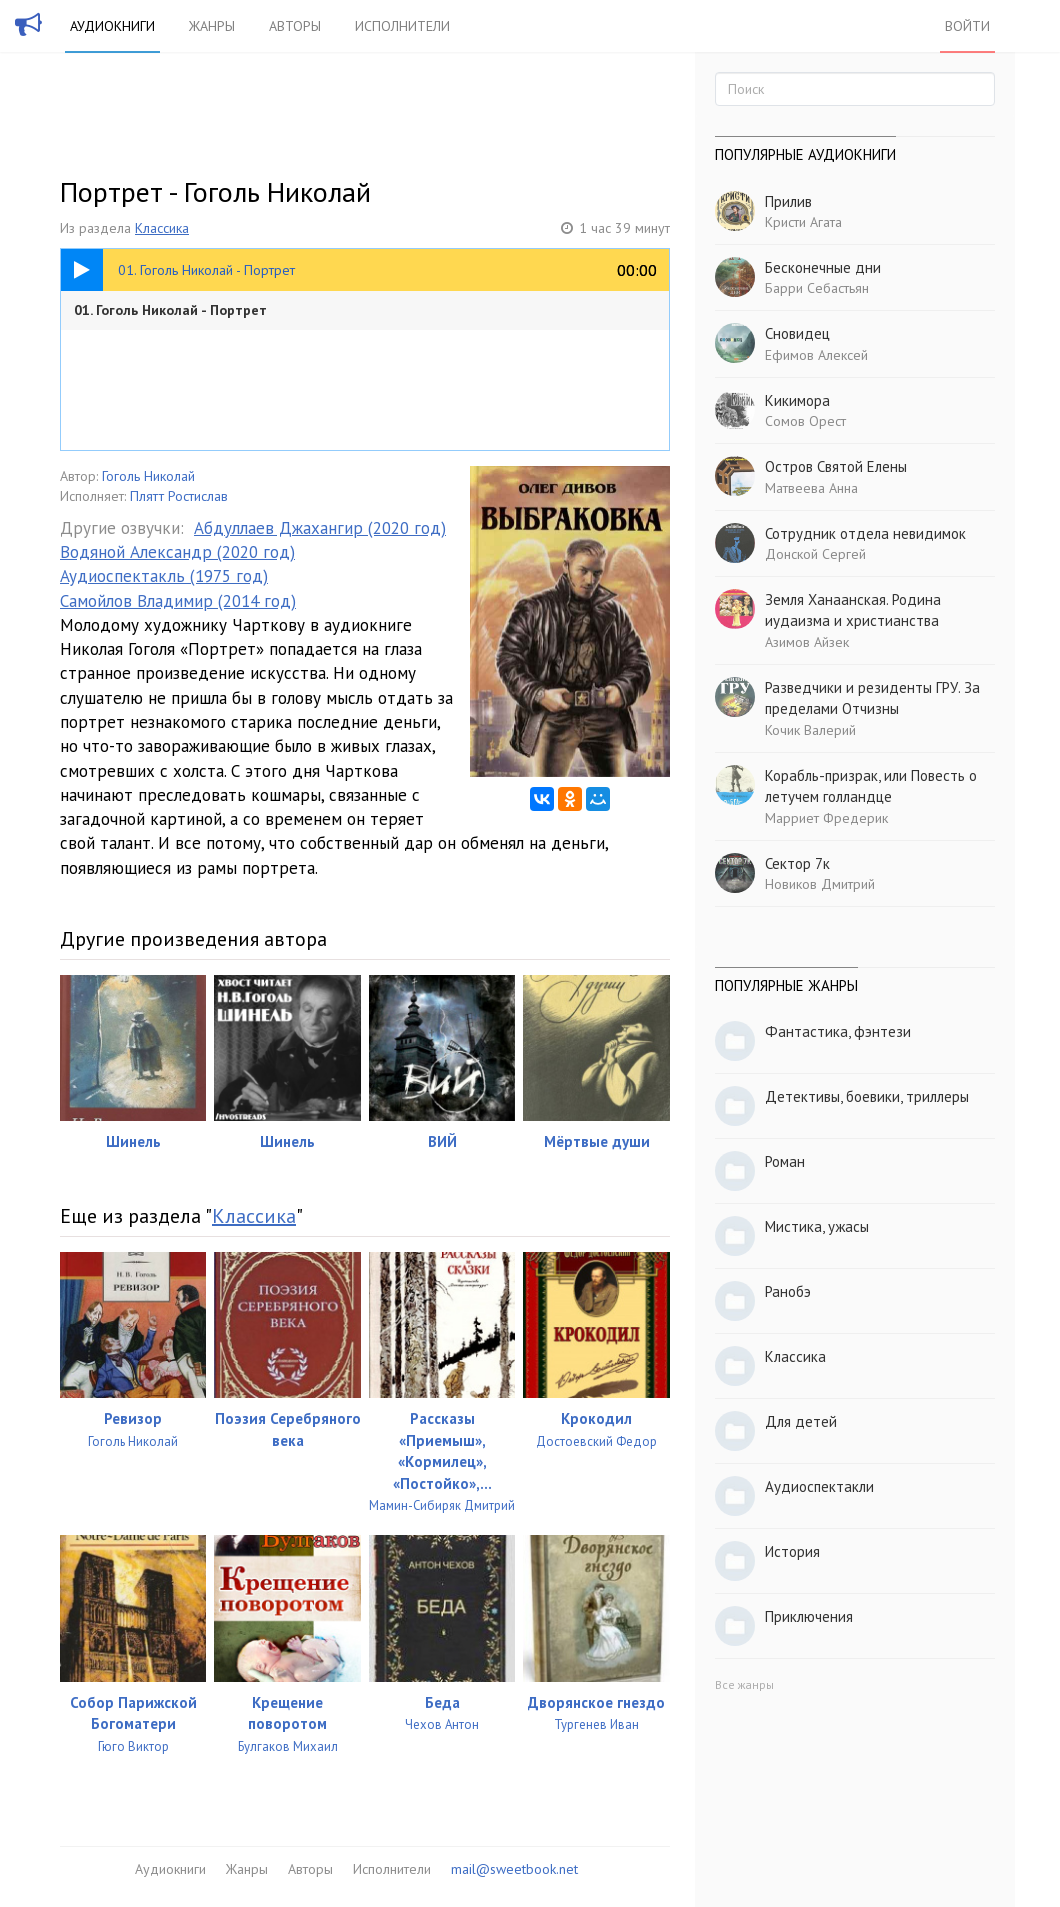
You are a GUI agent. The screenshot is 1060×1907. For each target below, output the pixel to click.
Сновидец (797, 333)
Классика (162, 228)
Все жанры (744, 1684)
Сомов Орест (805, 421)
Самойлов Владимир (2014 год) (178, 601)
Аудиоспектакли (819, 1486)
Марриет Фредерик (826, 818)
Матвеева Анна (811, 488)
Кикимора (797, 400)
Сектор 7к (797, 863)
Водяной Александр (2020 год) (177, 552)
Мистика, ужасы (817, 1226)
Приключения (809, 1616)
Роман (785, 1161)
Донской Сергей (815, 554)
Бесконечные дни (823, 267)
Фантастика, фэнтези (838, 1031)
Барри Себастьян (817, 288)
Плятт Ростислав (179, 496)
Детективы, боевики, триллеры (867, 1096)
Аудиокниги (112, 26)
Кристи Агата (803, 222)
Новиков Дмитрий (820, 884)
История (792, 1551)
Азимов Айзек (807, 642)
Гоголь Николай (148, 476)
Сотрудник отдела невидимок (865, 533)
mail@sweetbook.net (514, 1869)
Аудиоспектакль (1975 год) (164, 576)
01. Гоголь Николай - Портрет (170, 310)
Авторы (295, 26)
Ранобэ (788, 1291)
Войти (967, 26)
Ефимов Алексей (816, 355)
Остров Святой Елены (836, 466)
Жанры (212, 26)
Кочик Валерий (810, 730)
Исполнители (402, 26)
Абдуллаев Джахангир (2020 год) (320, 528)
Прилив (788, 201)
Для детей (801, 1421)
